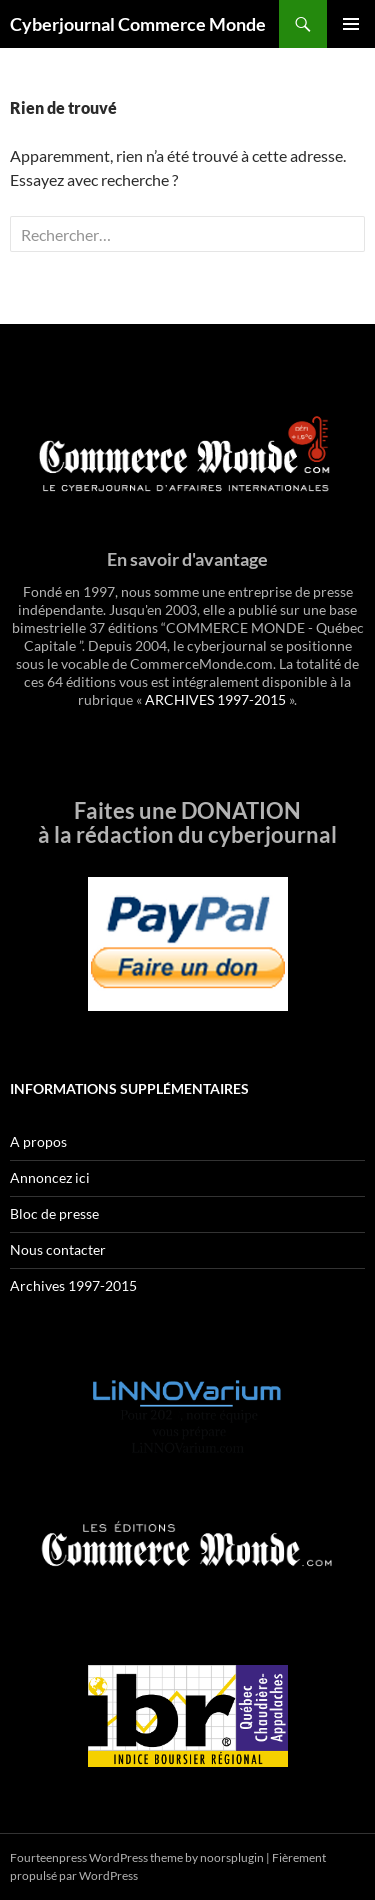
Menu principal (351, 24)
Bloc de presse (54, 1213)
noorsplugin (232, 1857)
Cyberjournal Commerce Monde (138, 24)
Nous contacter (58, 1249)
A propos (38, 1141)
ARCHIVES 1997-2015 (215, 699)
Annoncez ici (50, 1177)
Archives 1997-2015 (73, 1285)
